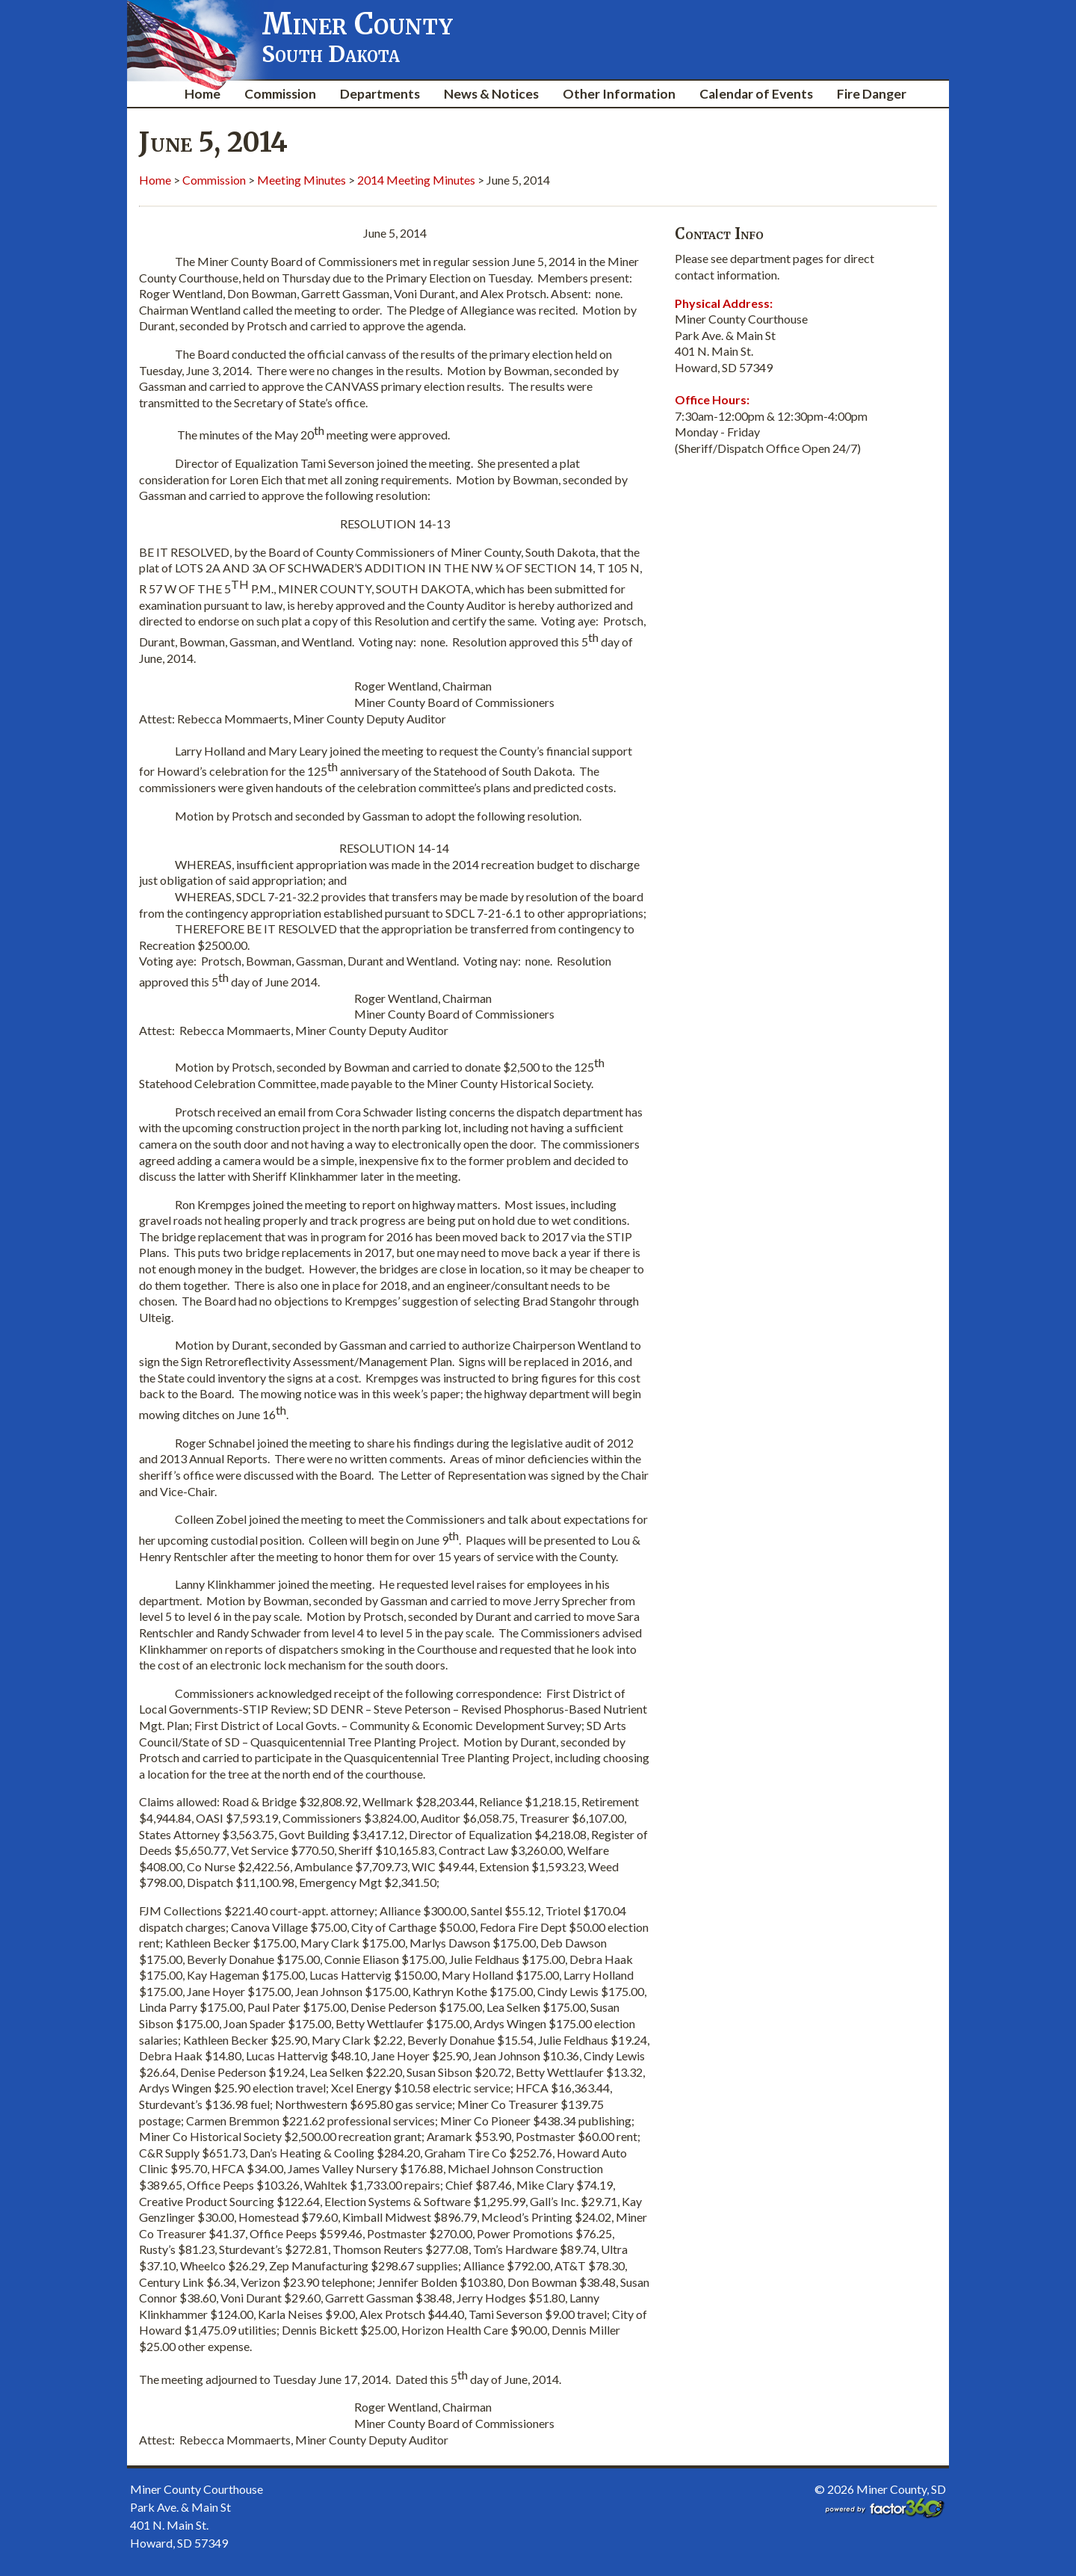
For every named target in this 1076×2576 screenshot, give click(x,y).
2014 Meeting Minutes (416, 180)
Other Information (619, 94)
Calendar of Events (756, 94)
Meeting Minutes (301, 180)
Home (202, 94)
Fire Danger (871, 94)
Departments (380, 94)
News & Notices (491, 94)
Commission (280, 94)
